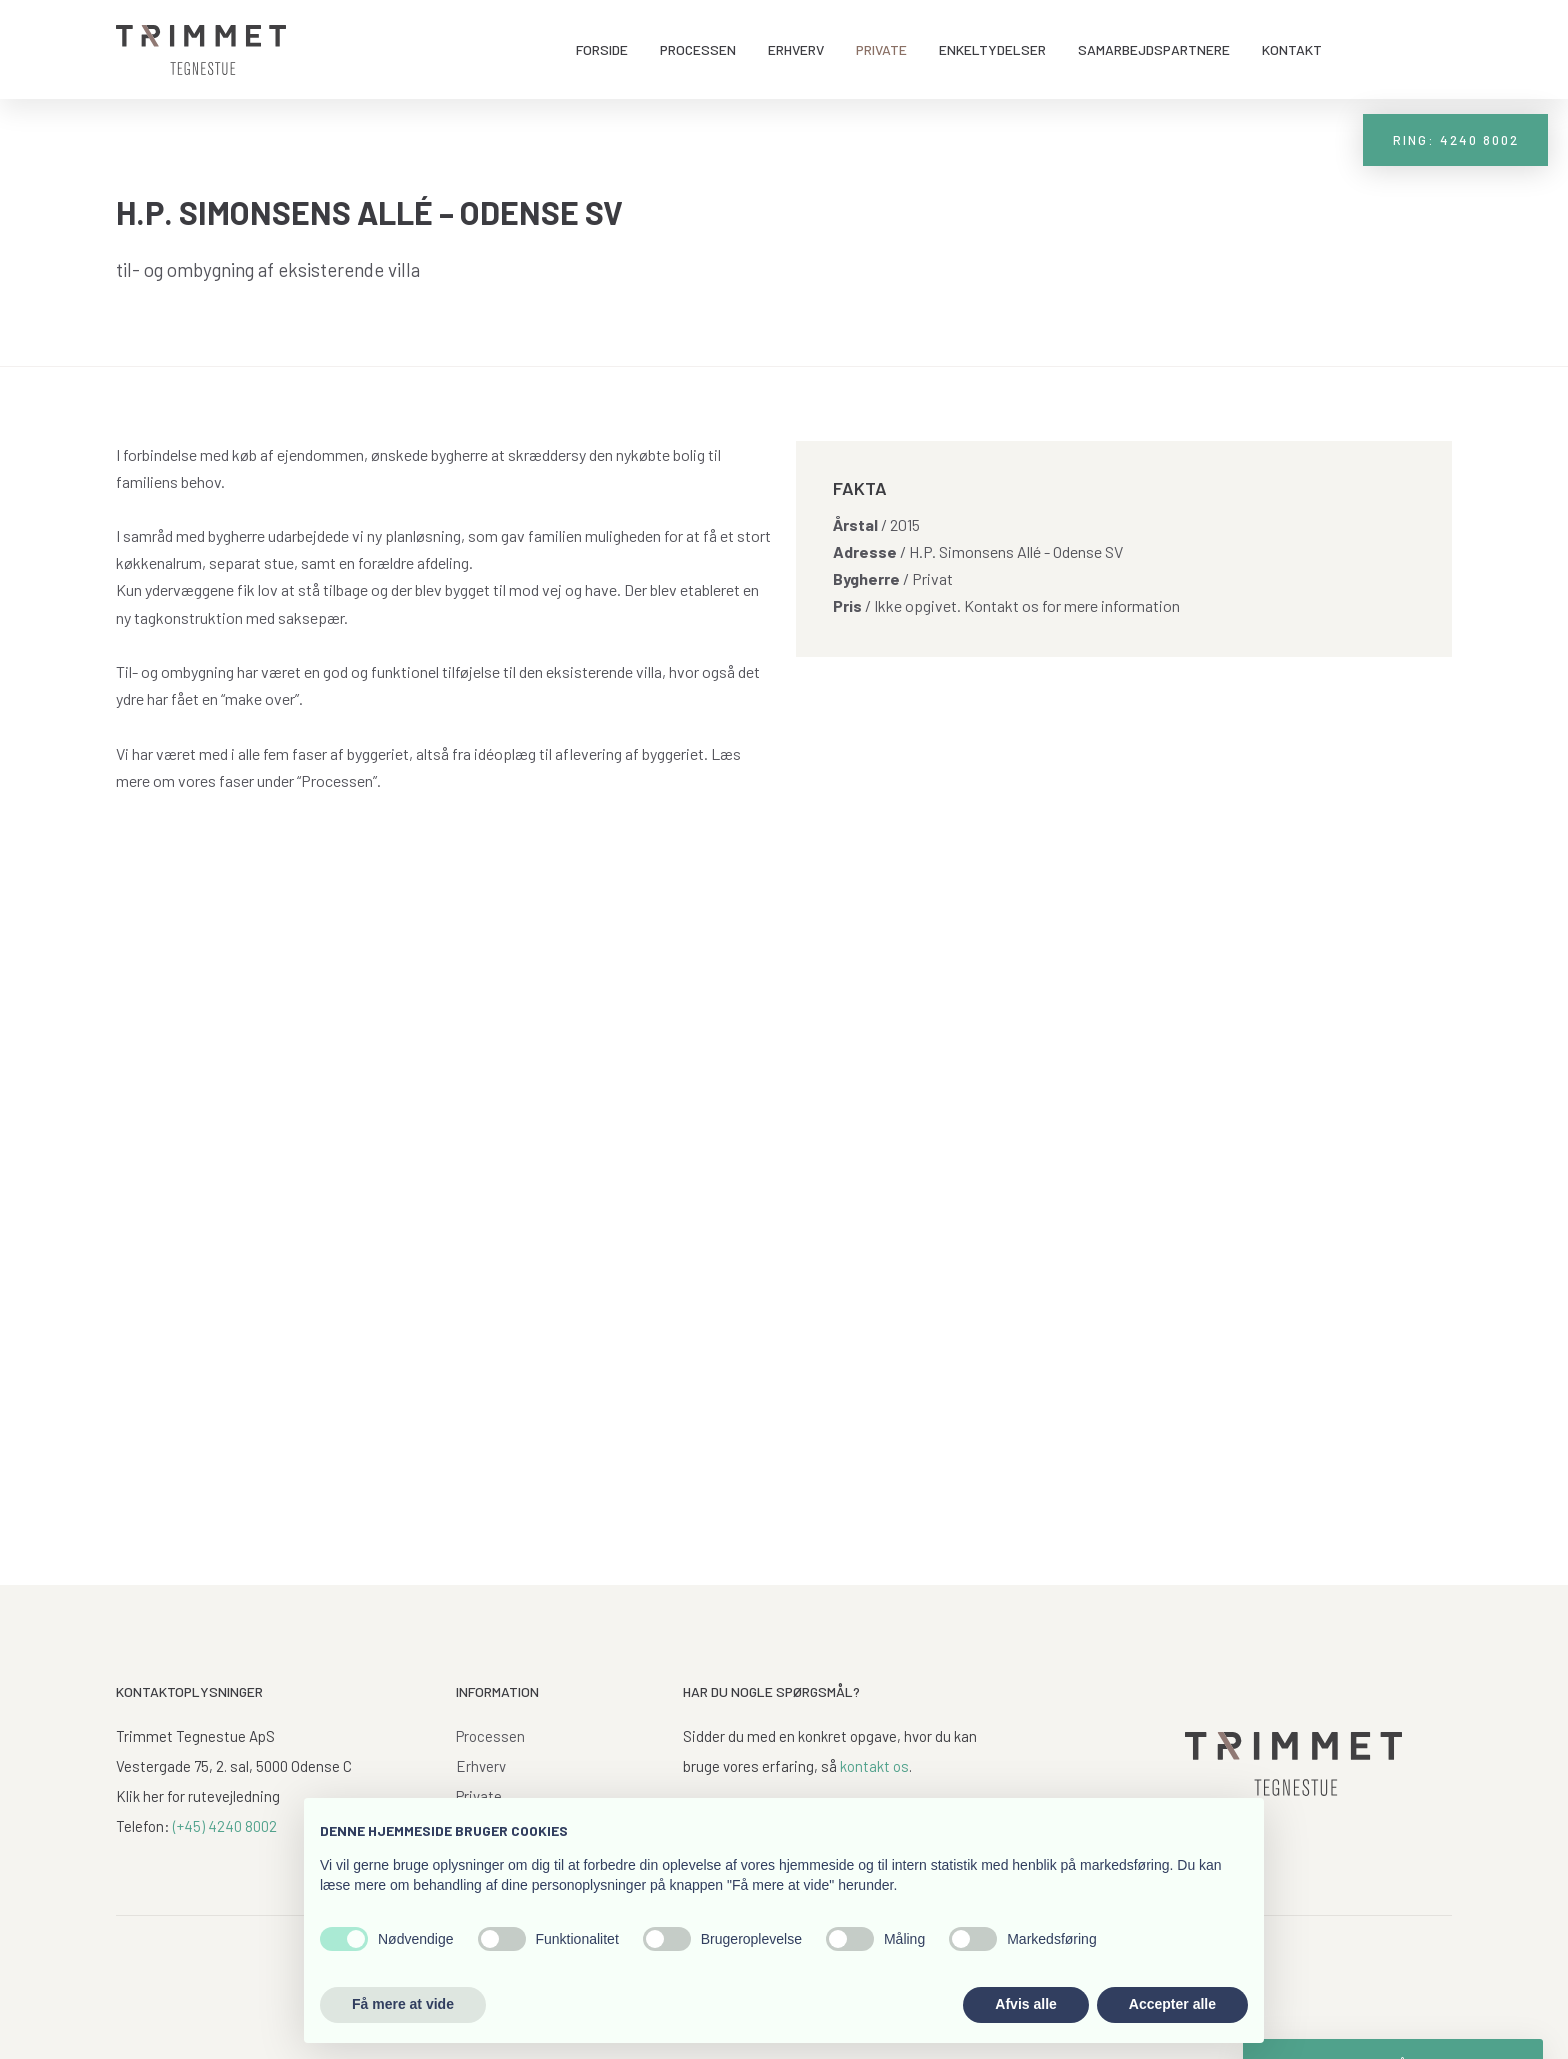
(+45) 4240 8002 (225, 1826)
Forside (602, 49)
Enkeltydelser (992, 49)
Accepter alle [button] (1172, 2004)
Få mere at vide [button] (403, 2004)
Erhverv (796, 49)
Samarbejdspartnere (1154, 49)
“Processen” (337, 780)
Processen (698, 49)
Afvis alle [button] (1025, 2004)
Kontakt (1292, 49)
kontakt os (874, 1766)
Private (881, 49)
